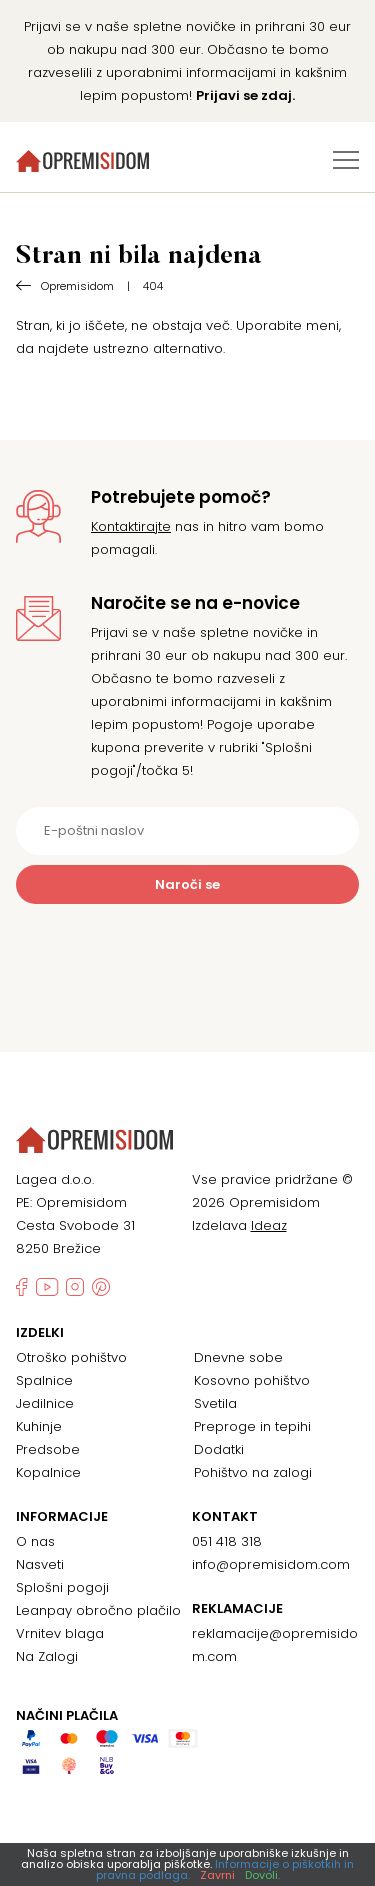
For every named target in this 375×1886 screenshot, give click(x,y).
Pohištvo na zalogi (253, 1472)
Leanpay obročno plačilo (98, 1610)
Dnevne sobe (238, 1357)
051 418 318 (227, 1541)
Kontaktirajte (131, 526)
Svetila (215, 1403)
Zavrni (217, 1875)
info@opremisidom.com (271, 1564)
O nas (35, 1541)
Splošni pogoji (62, 1587)
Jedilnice (45, 1403)
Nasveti (40, 1564)
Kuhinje (39, 1426)
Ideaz (269, 1225)
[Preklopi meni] (346, 160)
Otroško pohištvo (71, 1357)
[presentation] (188, 953)
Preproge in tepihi (252, 1426)
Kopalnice (48, 1472)
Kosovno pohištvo (252, 1380)
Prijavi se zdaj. (245, 95)
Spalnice (44, 1380)
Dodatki (219, 1449)
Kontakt (225, 1517)
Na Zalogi (47, 1656)
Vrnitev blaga (60, 1633)
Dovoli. (262, 1875)
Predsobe (48, 1449)
